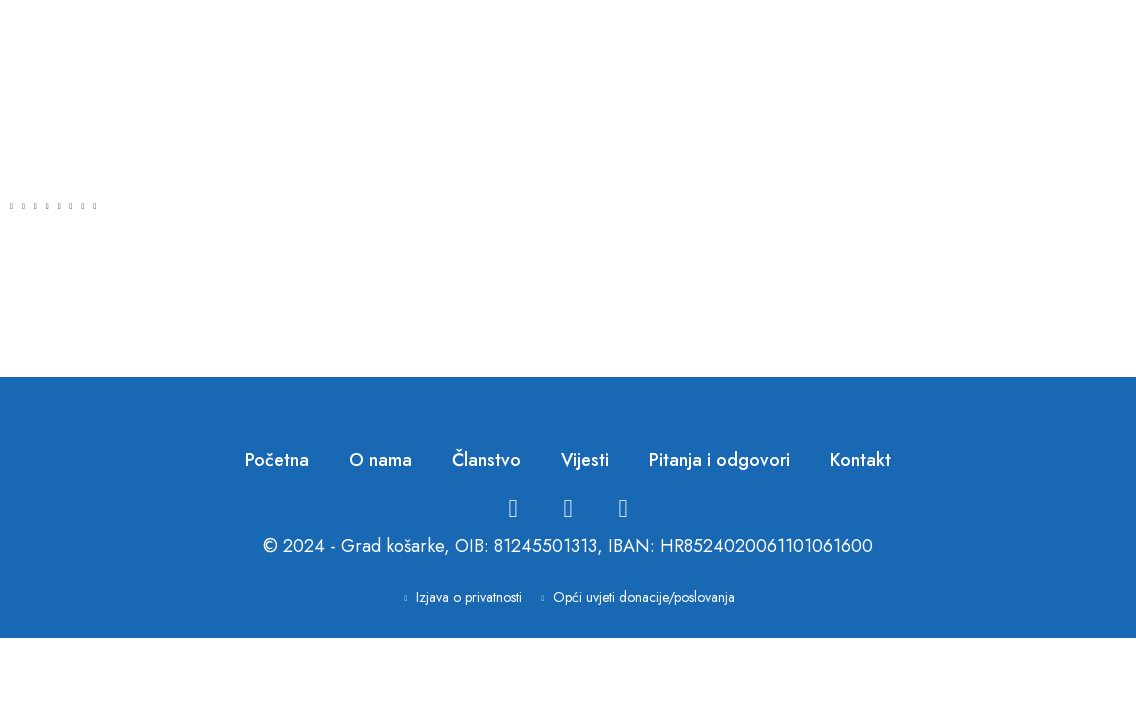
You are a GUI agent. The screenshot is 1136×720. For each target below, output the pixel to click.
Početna (277, 460)
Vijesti (585, 460)
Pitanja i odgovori (719, 460)
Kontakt (860, 460)
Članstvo (486, 460)
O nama (380, 460)
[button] (11, 206)
